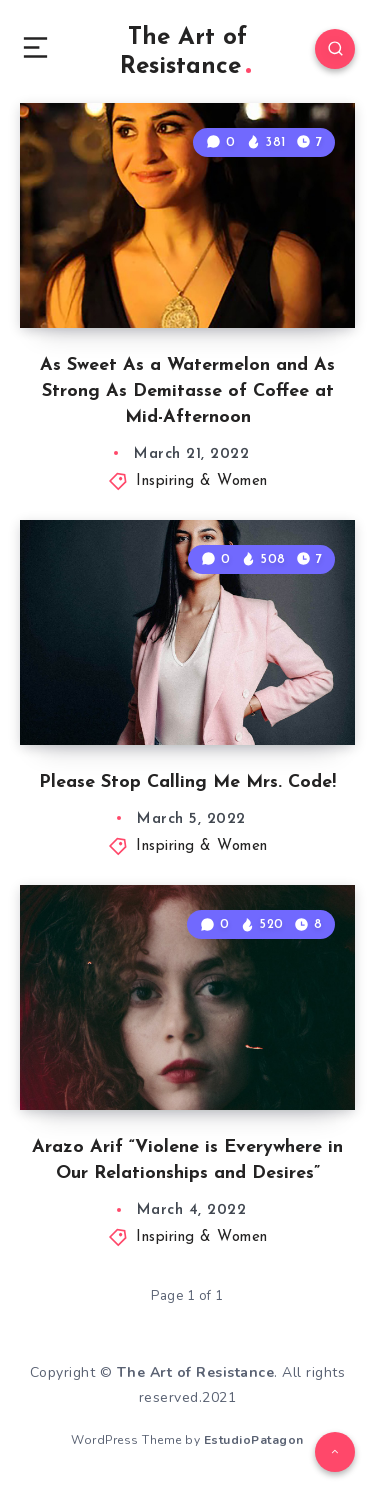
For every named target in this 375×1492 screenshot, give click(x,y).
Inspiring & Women (202, 481)
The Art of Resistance (185, 52)
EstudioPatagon (254, 1440)
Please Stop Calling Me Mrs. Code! (187, 782)
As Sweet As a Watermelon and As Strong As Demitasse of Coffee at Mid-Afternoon (187, 391)
